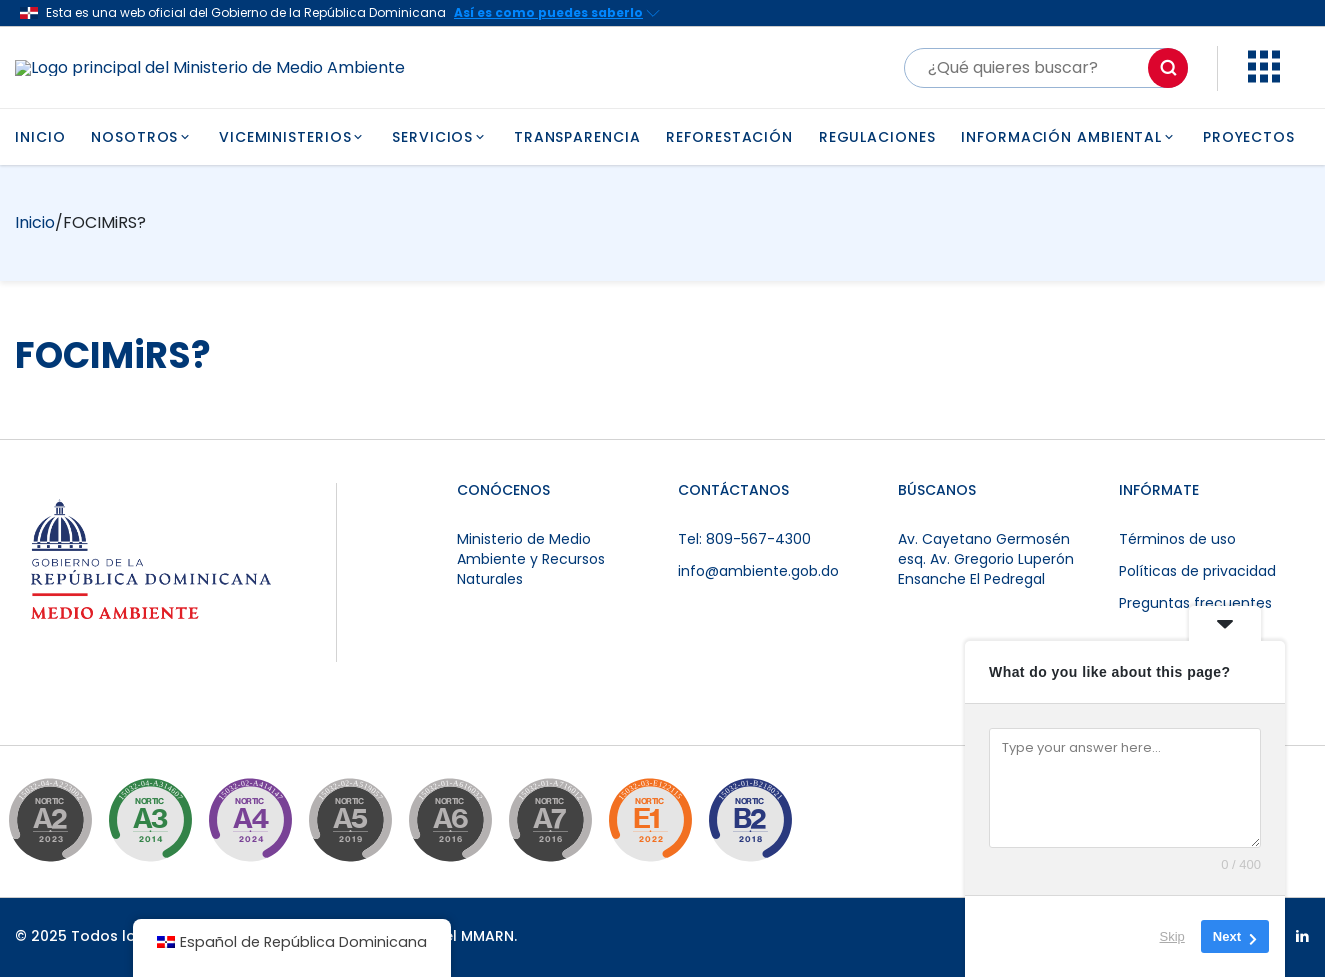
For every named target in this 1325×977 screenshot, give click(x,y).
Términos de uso (1177, 539)
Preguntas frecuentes (1195, 603)
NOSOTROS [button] (142, 137)
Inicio (35, 222)
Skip (1172, 936)
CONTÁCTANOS (733, 490)
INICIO (40, 137)
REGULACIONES (877, 137)
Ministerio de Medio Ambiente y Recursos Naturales (531, 559)
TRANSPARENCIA (577, 137)
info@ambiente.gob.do (758, 571)
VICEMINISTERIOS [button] (292, 137)
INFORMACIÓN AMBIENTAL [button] (1069, 137)
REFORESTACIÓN (729, 137)
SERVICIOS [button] (440, 137)
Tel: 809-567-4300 (744, 539)
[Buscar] (1046, 68)
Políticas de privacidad (1197, 571)
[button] (1264, 77)
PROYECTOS (1249, 137)
